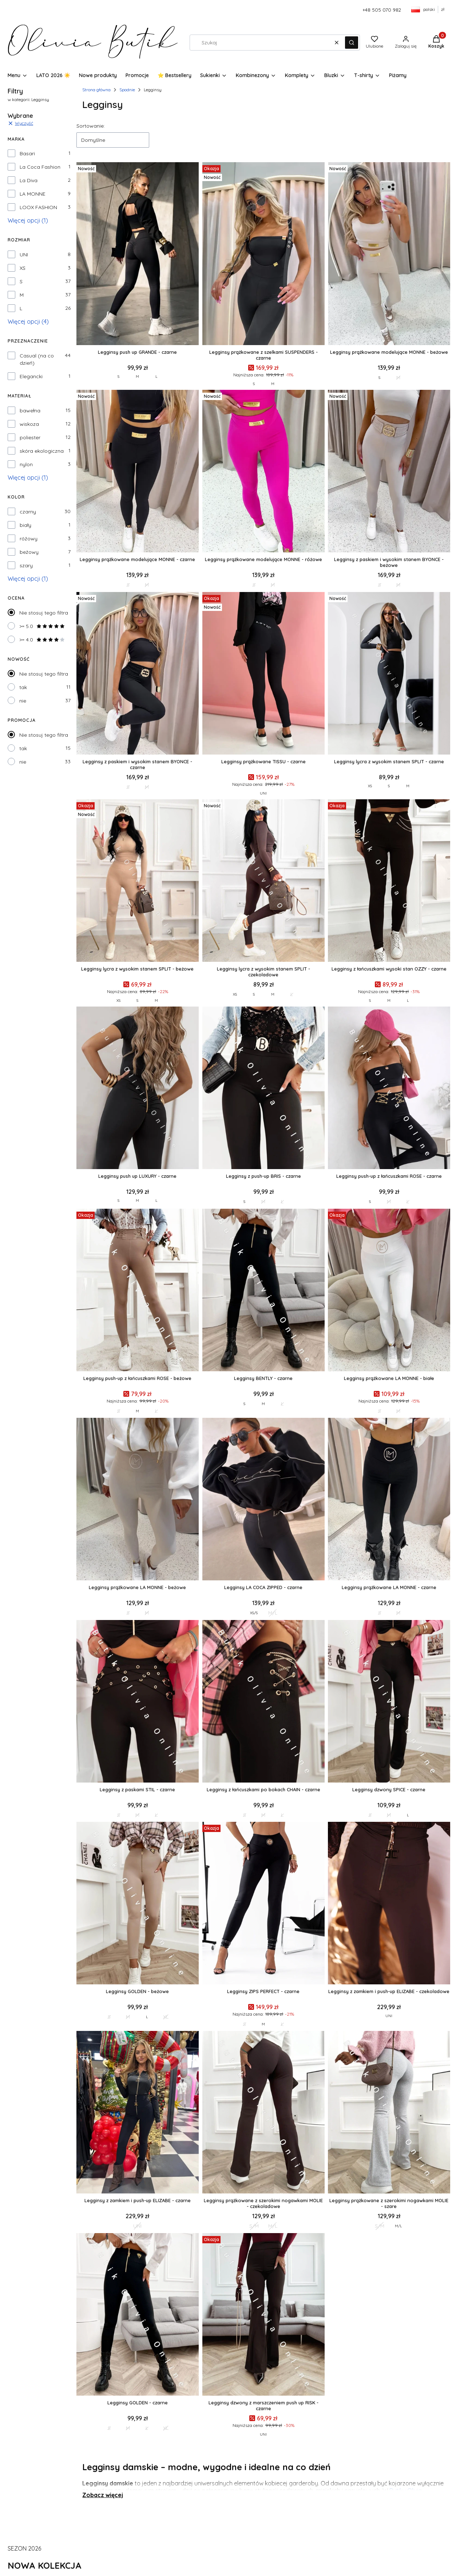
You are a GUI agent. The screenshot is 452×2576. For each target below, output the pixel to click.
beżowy (29, 552)
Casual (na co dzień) (37, 359)
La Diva (28, 180)
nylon (26, 464)
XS (22, 268)
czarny (28, 511)
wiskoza (29, 424)
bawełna (30, 410)
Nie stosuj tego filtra (43, 612)
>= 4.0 (42, 639)
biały (25, 525)
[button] (351, 42)
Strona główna (96, 89)
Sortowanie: (90, 126)
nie (22, 700)
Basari (27, 153)
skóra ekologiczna (42, 451)
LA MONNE (32, 194)
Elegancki (31, 376)
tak (23, 687)
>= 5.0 (42, 626)
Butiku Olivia (405, 2490)
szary (26, 565)
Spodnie (127, 89)
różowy (28, 538)
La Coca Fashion (40, 167)
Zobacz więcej (102, 2495)
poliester (30, 437)
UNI (24, 254)
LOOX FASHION (38, 207)
